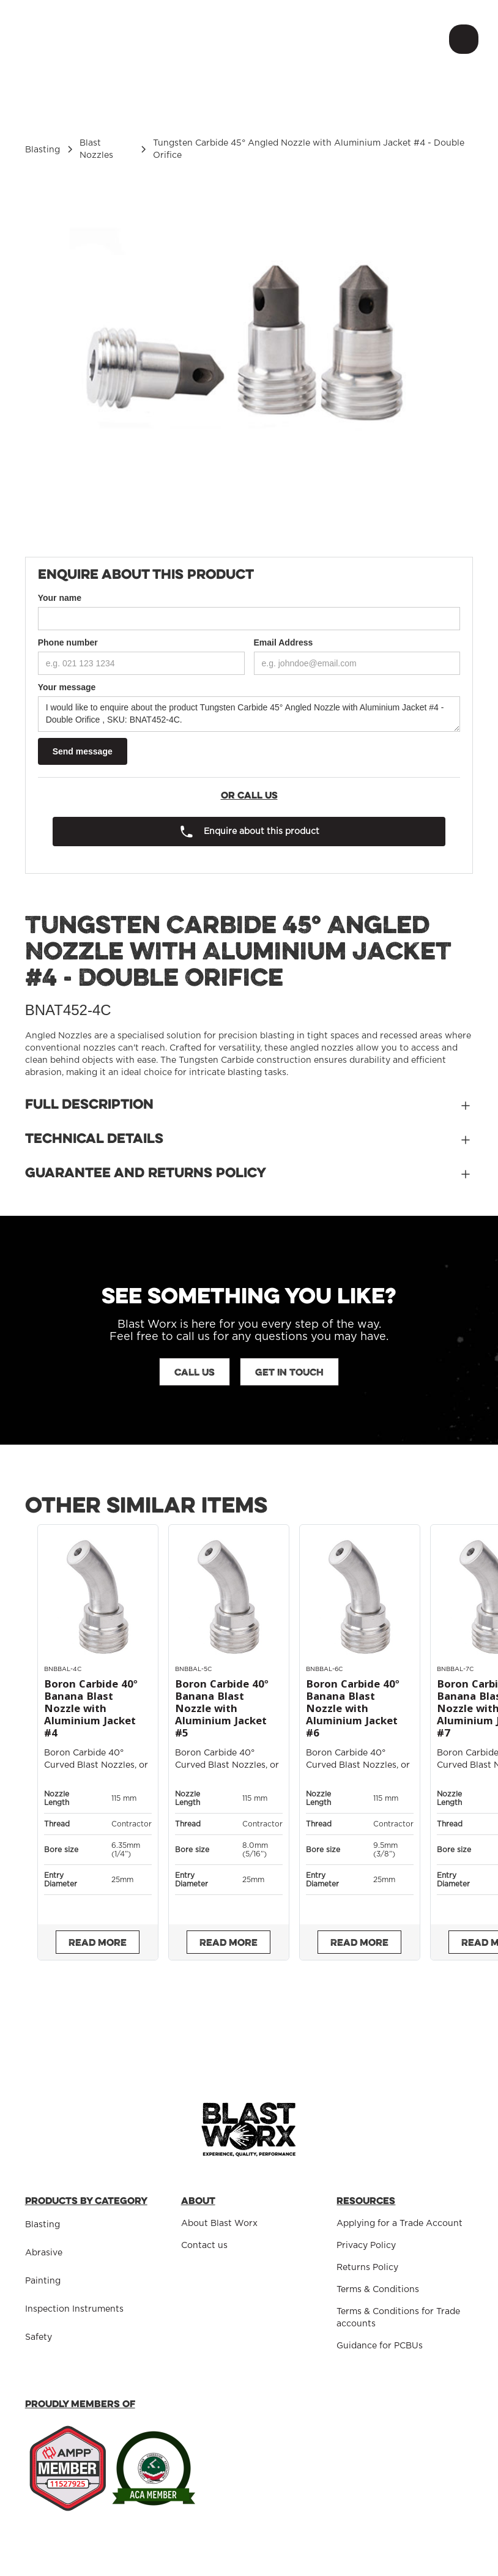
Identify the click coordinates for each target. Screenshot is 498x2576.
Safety (38, 2337)
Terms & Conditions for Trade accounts (398, 2317)
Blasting (42, 2224)
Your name (59, 598)
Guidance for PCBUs (379, 2346)
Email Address (283, 642)
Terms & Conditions (377, 2289)
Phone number (68, 642)
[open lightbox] (249, 355)
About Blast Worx (219, 2223)
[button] (461, 39)
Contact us (204, 2245)
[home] (92, 39)
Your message (67, 687)
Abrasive (43, 2253)
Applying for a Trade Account (399, 2223)
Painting (43, 2281)
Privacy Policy (366, 2245)
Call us (194, 1372)
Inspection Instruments (74, 2309)
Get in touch (289, 1372)
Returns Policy (367, 2267)
